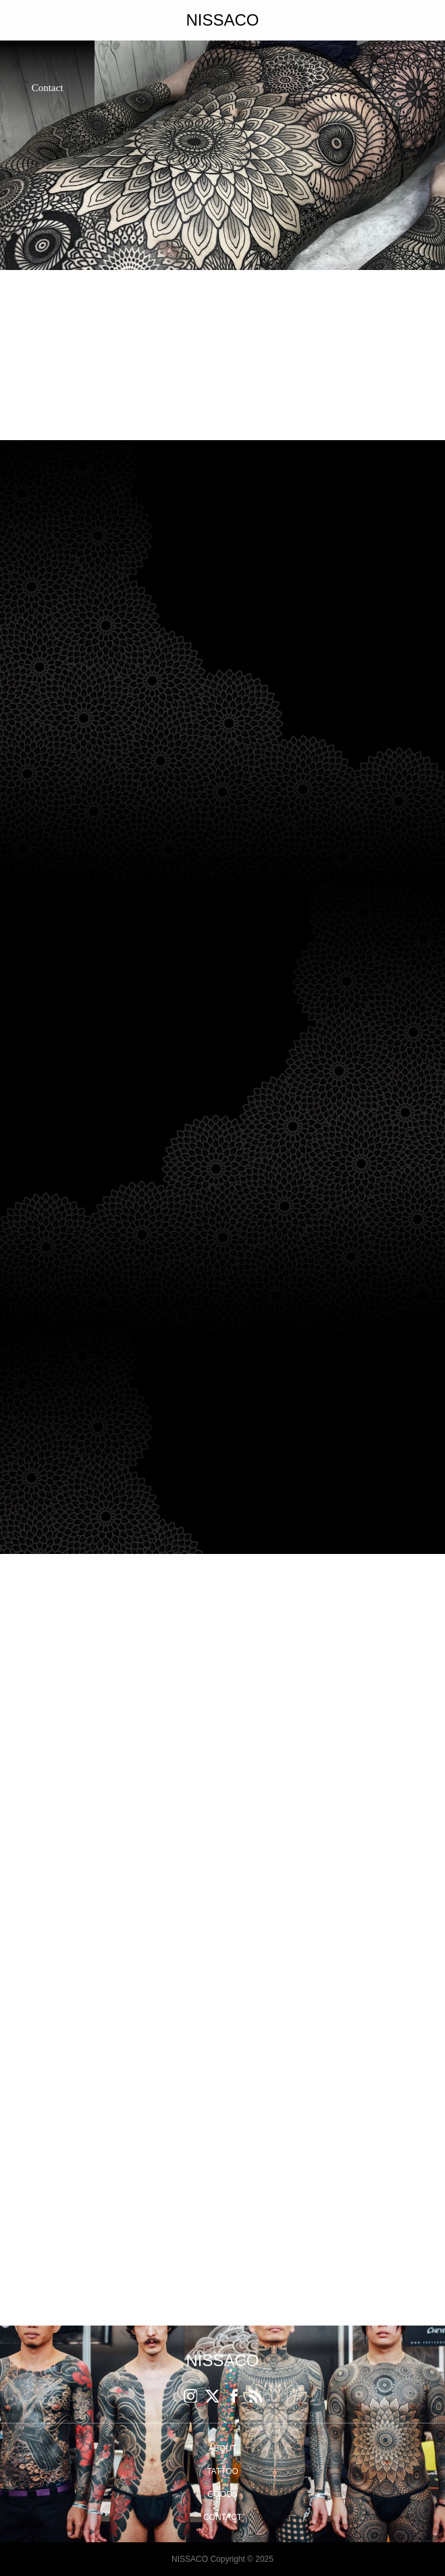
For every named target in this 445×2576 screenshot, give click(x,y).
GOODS (222, 2494)
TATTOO (222, 2471)
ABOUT (222, 2448)
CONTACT (222, 2517)
